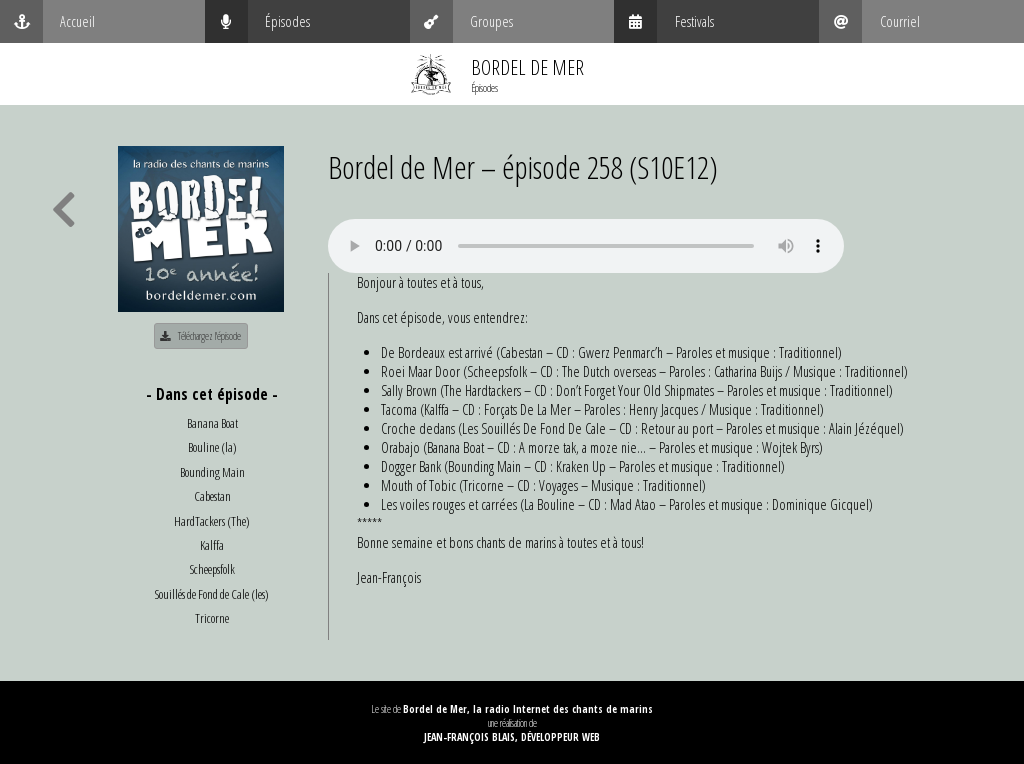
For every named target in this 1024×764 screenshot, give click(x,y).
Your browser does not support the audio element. (586, 246)
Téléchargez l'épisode (200, 336)
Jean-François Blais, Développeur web (512, 737)
